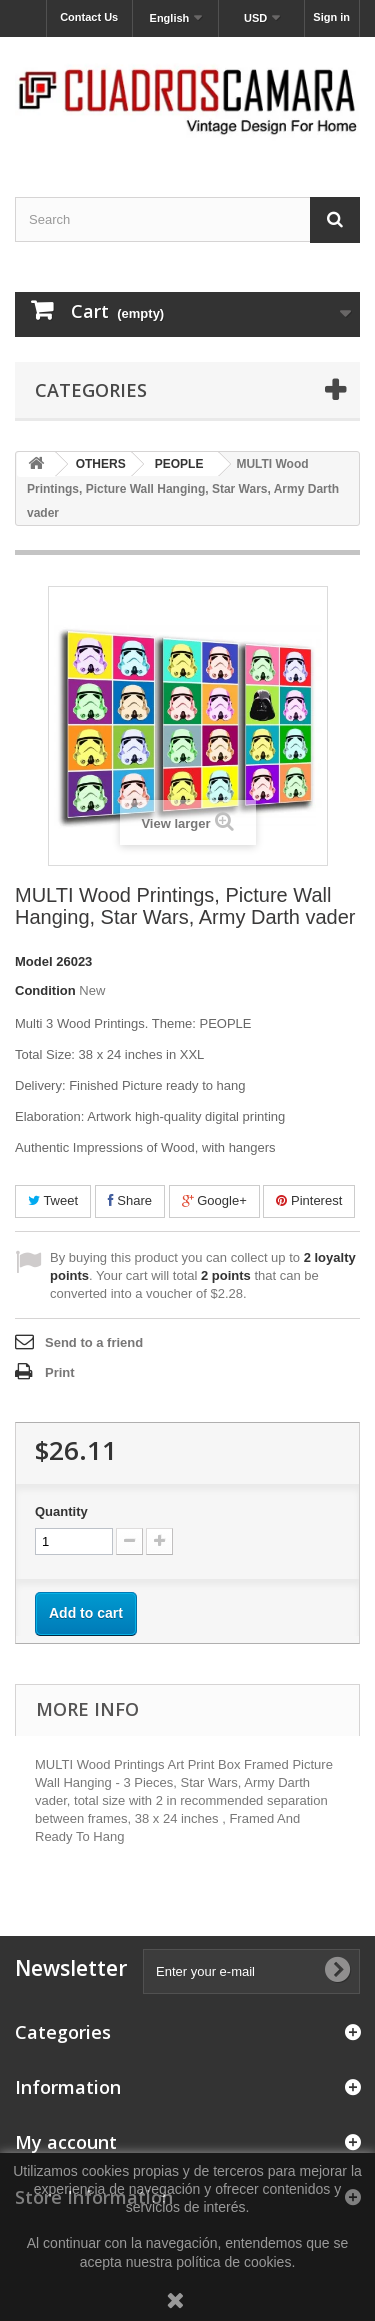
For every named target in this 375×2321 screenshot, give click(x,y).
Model (34, 961)
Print (60, 1372)
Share (130, 1200)
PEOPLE (179, 464)
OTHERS (101, 464)
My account (66, 2142)
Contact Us (89, 17)
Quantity (61, 1511)
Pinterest (309, 1200)
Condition (45, 990)
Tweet (53, 1200)
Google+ (214, 1200)
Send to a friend (94, 1342)
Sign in (331, 17)
